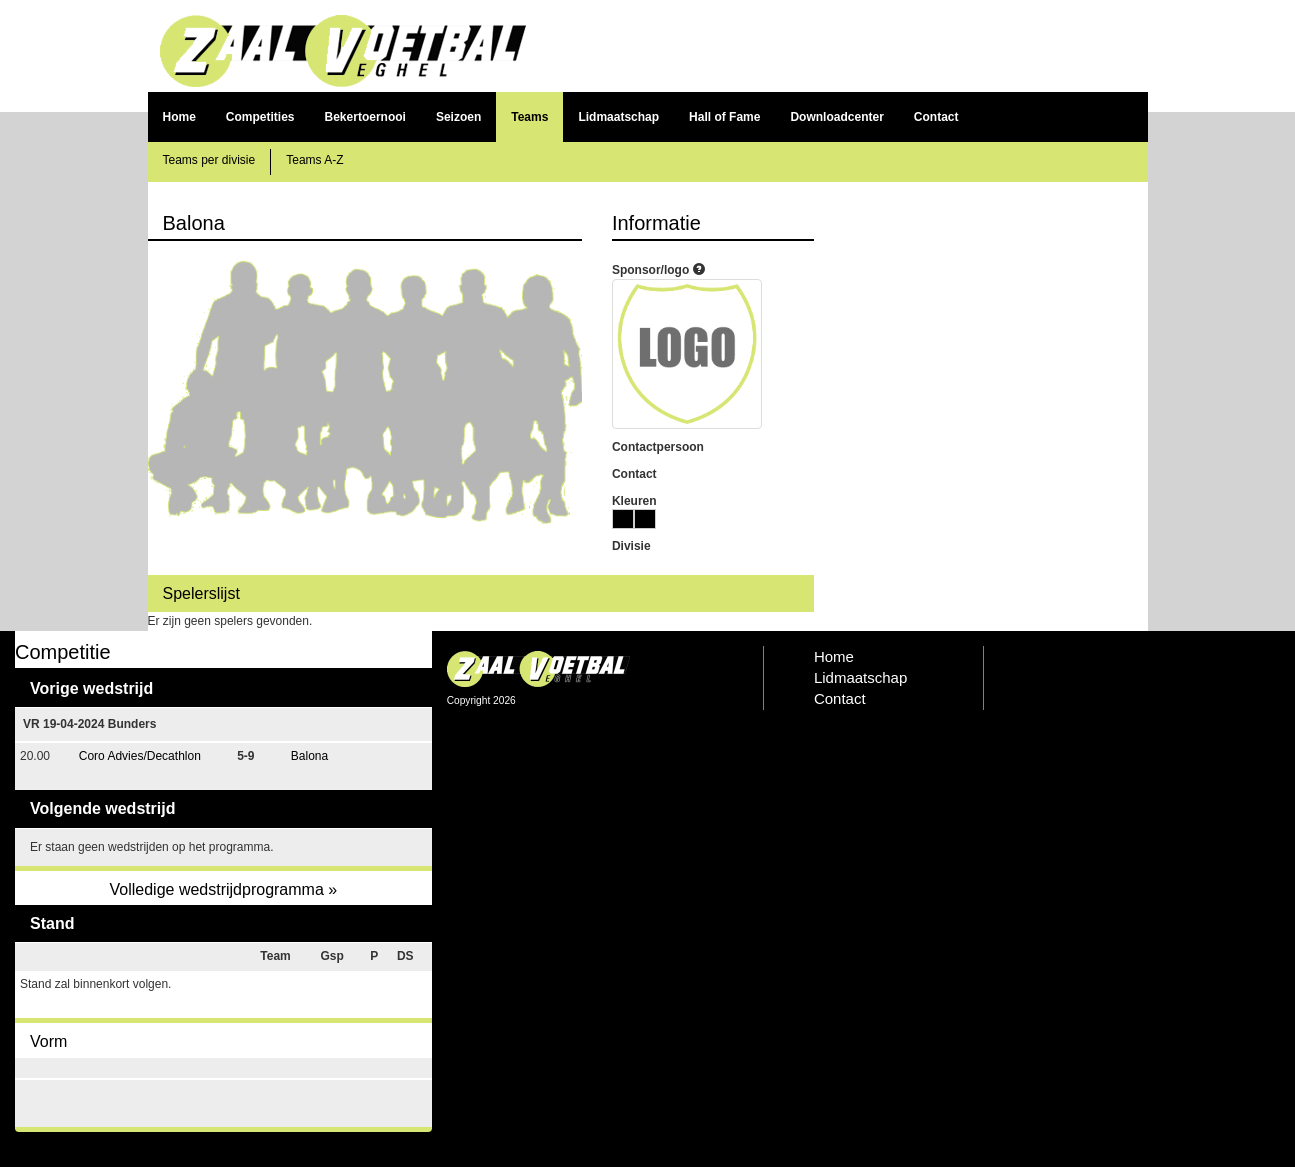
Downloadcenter (836, 117)
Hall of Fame (724, 117)
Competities (260, 117)
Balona (309, 756)
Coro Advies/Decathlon (140, 756)
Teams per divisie (209, 160)
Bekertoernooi (365, 117)
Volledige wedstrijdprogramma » (223, 889)
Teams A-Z (314, 160)
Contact (936, 117)
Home (179, 117)
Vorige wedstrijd (91, 688)
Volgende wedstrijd (103, 808)
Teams (529, 117)
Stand (52, 923)
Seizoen (458, 117)
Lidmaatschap (618, 117)
